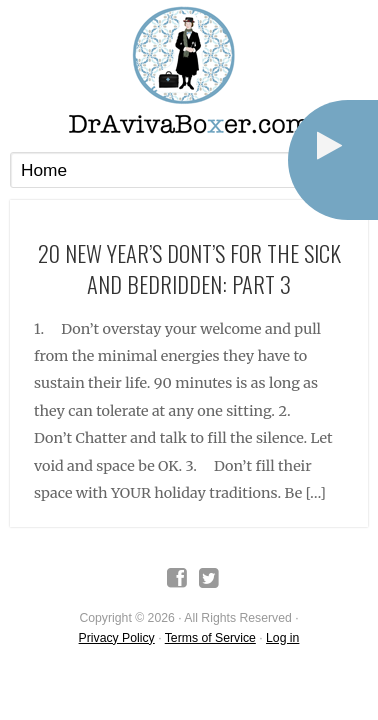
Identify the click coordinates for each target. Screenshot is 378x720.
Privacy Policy (117, 638)
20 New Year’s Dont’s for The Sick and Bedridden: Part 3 (189, 268)
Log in (282, 638)
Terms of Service (210, 638)
